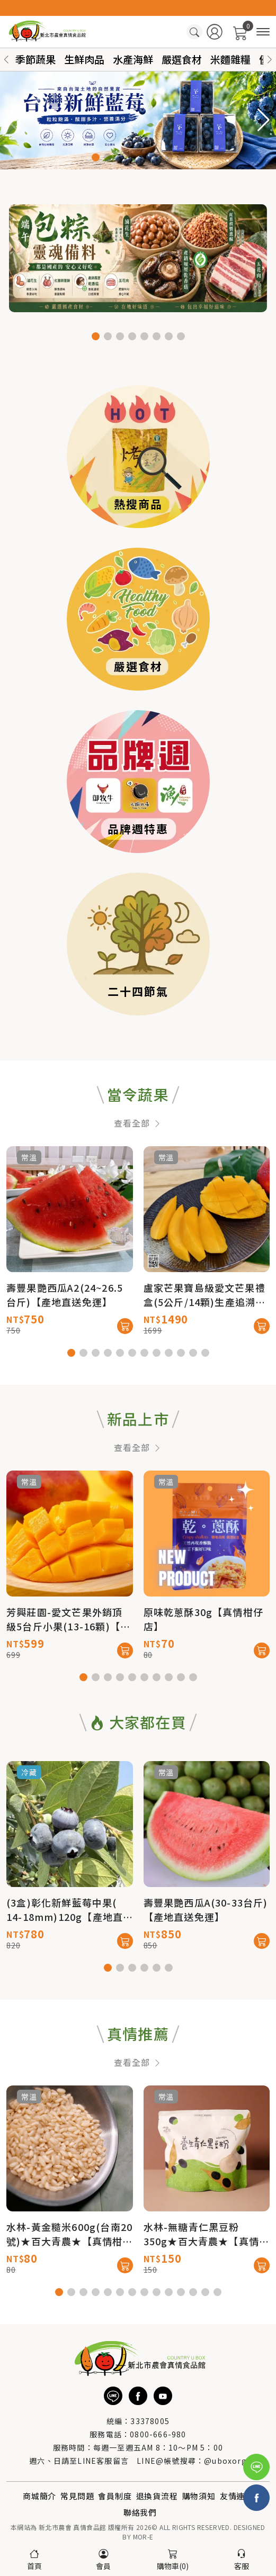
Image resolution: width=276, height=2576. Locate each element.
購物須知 (199, 2495)
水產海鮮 (133, 59)
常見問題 (77, 2495)
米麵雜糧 (230, 59)
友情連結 (236, 2495)
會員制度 (114, 2495)
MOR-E (143, 2536)
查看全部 (138, 1167)
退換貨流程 (157, 2495)
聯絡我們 (140, 2512)
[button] (269, 59)
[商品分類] (263, 32)
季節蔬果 (35, 59)
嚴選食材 (182, 59)
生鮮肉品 (84, 59)
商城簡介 (39, 2495)
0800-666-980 (158, 2434)
